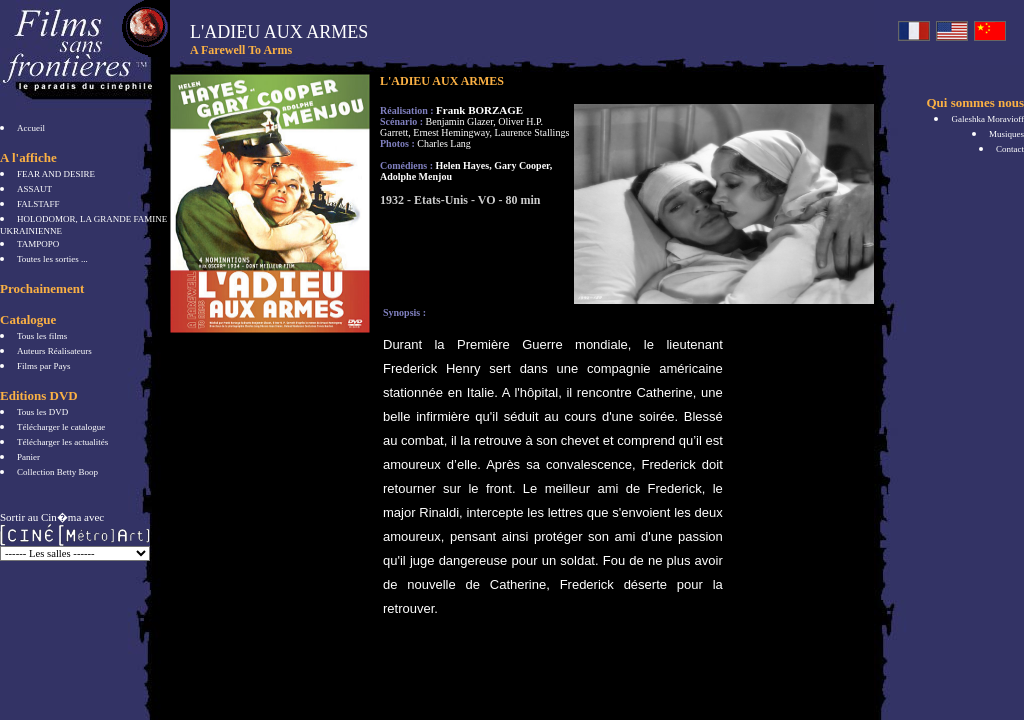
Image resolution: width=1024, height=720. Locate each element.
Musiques (1006, 134)
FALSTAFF (38, 204)
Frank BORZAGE (479, 110)
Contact (1010, 149)
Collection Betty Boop (57, 472)
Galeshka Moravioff (987, 119)
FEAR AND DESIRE (56, 174)
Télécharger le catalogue (61, 427)
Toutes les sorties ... (52, 259)
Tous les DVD (42, 412)
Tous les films (42, 336)
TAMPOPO (38, 244)
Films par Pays (44, 366)
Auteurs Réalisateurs (54, 351)
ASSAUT (34, 189)
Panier (28, 457)
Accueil (31, 128)
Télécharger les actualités (62, 442)
